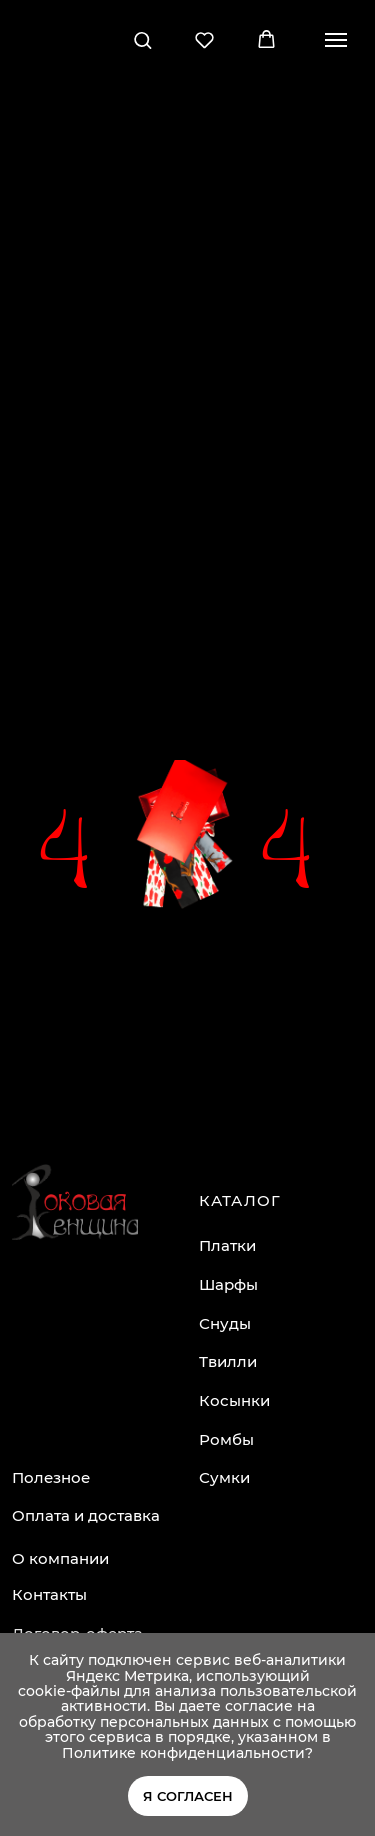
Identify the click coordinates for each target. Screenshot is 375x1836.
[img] (75, 1202)
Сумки (224, 1477)
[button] (142, 39)
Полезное (51, 1477)
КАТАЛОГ (240, 1200)
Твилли (228, 1361)
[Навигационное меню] (336, 40)
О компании (60, 1558)
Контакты (49, 1594)
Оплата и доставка (86, 1515)
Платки (227, 1245)
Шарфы (228, 1284)
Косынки (234, 1400)
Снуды (225, 1323)
